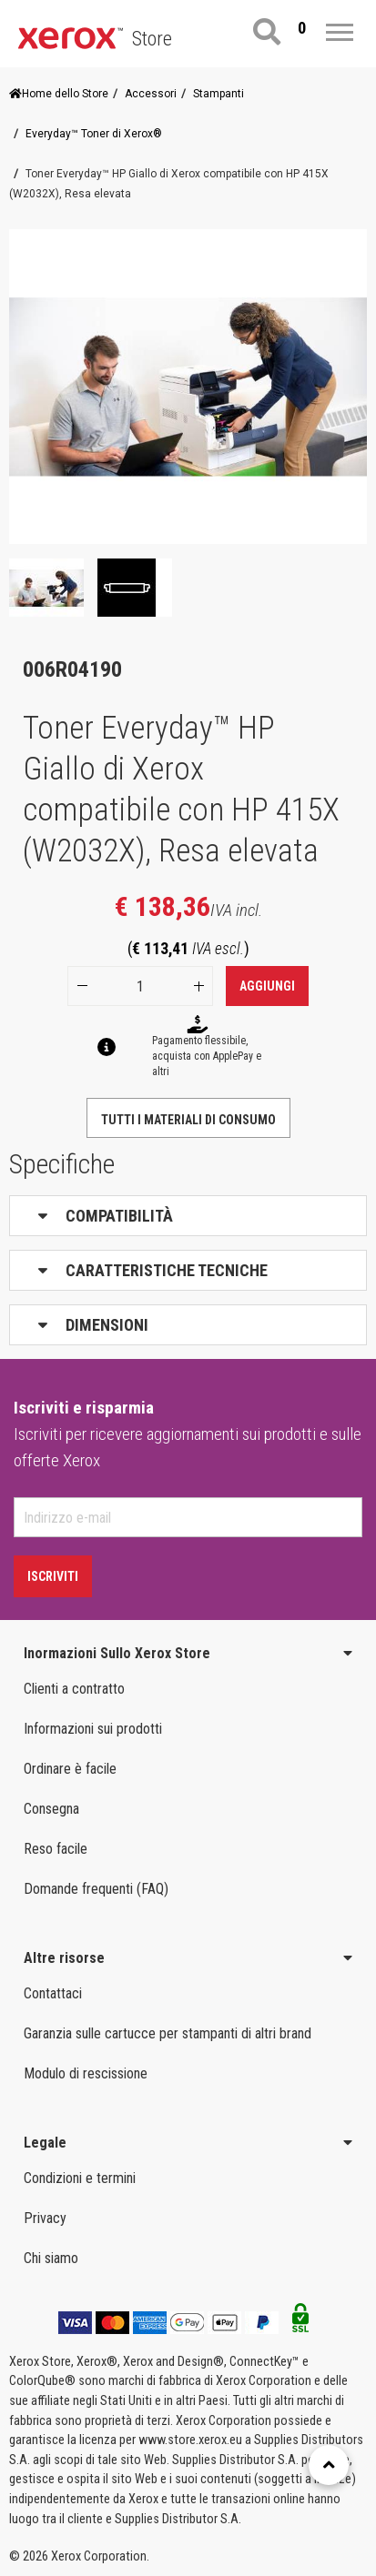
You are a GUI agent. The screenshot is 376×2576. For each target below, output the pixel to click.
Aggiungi (267, 986)
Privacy (45, 2218)
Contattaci (53, 1993)
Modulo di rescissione (85, 2073)
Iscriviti (52, 1576)
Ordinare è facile (70, 1768)
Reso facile (55, 1848)
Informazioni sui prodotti (93, 1728)
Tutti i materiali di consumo (188, 1119)
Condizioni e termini (80, 2178)
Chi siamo (51, 2258)
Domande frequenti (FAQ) (96, 1888)
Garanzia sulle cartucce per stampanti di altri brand (167, 2033)
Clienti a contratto (74, 1688)
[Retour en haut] (329, 2465)
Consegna (51, 1808)
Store (152, 38)
